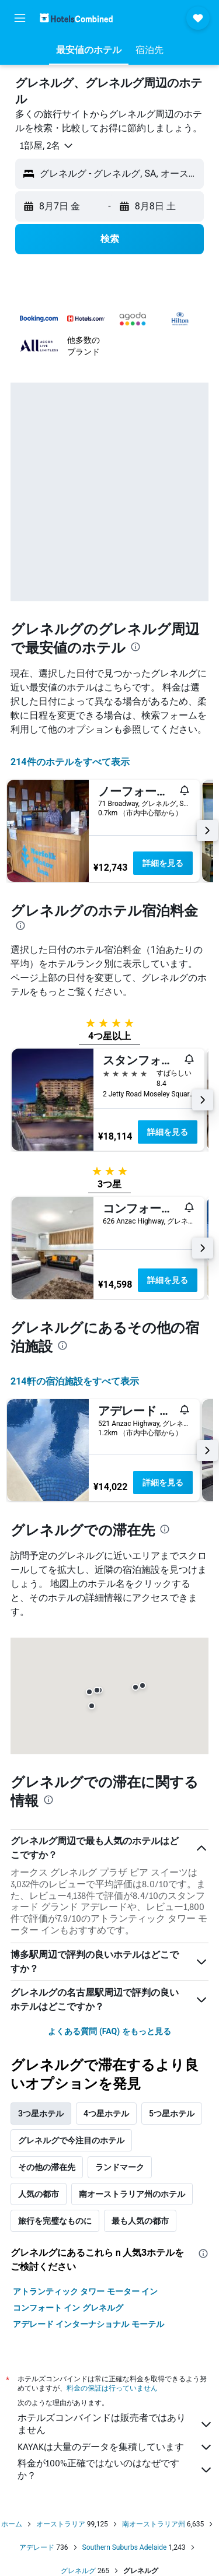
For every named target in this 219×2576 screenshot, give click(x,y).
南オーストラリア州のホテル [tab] (132, 2194)
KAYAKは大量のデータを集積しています (115, 2447)
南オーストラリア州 (153, 2524)
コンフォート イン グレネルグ (68, 2307)
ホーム (11, 2524)
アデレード (36, 2547)
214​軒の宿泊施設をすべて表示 (75, 1381)
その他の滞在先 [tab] (46, 2167)
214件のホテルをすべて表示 (70, 761)
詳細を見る (162, 863)
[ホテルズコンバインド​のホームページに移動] (76, 17)
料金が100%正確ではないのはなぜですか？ (115, 2469)
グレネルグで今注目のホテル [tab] (71, 2140)
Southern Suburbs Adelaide (124, 2547)
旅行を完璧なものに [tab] (55, 2220)
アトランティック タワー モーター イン (85, 2291)
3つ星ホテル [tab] (41, 2113)
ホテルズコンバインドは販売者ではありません (115, 2423)
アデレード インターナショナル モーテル (88, 2324)
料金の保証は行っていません (112, 2388)
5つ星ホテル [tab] (171, 2113)
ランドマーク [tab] (119, 2167)
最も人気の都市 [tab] (140, 2220)
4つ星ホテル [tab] (106, 2113)
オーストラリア (60, 2524)
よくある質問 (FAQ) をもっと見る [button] (109, 2031)
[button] (20, 18)
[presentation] (135, 647)
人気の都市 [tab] (38, 2194)
